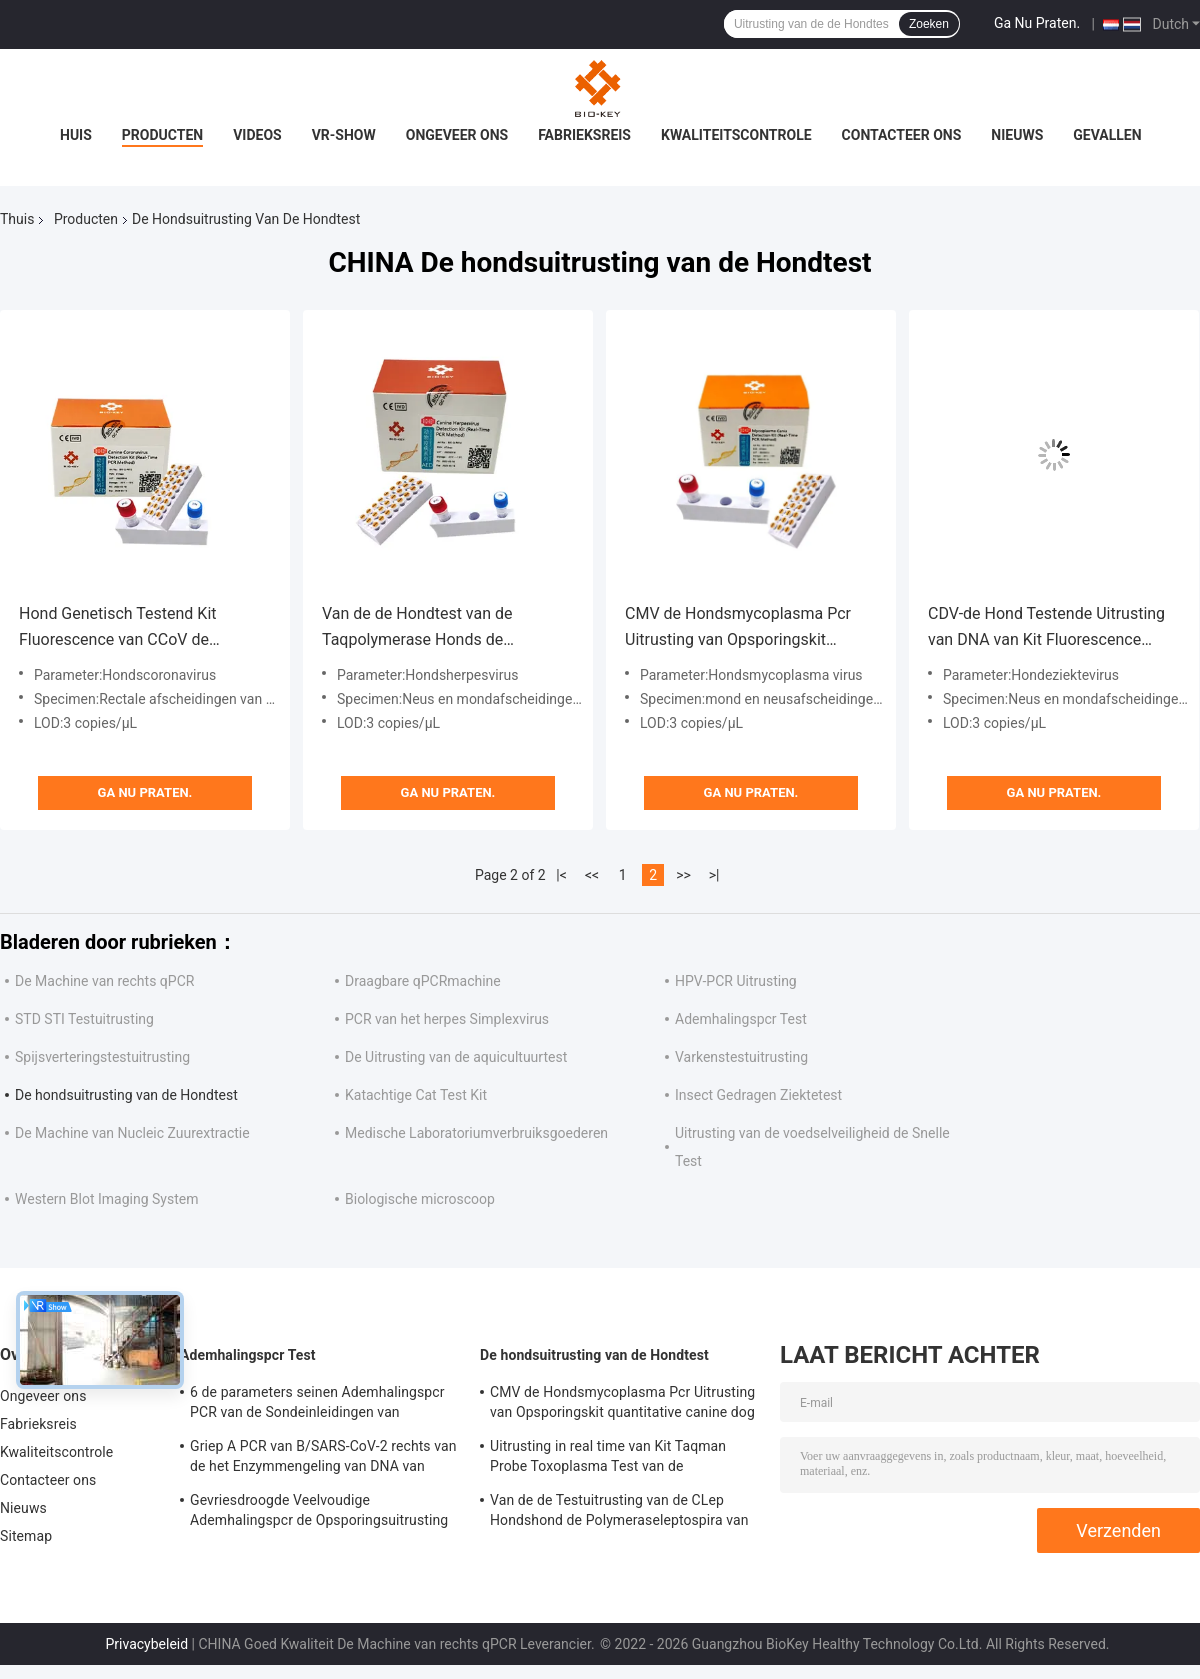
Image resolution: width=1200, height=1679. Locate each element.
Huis (76, 135)
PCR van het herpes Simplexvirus (447, 1019)
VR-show (344, 135)
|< (561, 875)
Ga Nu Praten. (1037, 23)
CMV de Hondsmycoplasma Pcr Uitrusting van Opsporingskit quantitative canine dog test (738, 628)
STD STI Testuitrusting (84, 1019)
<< (592, 875)
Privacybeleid (146, 1644)
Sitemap (26, 1536)
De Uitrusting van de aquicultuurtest (456, 1057)
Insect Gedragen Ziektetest (758, 1095)
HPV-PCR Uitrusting (736, 981)
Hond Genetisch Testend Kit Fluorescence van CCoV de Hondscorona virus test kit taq (126, 628)
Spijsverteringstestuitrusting (102, 1057)
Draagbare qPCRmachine (423, 981)
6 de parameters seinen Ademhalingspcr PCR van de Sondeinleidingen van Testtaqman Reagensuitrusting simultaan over (320, 1405)
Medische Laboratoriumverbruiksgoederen (476, 1133)
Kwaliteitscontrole (736, 135)
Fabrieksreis (584, 135)
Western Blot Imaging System (106, 1199)
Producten (162, 135)
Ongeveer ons (457, 135)
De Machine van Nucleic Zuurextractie (132, 1133)
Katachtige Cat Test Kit (416, 1095)
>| (714, 875)
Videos (257, 135)
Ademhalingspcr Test (741, 1019)
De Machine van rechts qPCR (104, 981)
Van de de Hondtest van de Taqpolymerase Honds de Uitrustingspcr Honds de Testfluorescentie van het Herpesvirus (417, 628)
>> (683, 875)
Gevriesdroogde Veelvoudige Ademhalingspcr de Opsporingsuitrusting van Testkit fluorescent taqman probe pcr (319, 1513)
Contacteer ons (902, 135)
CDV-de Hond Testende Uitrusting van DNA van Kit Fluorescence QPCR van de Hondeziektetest (1046, 628)
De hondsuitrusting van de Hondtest (126, 1095)
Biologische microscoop (420, 1199)
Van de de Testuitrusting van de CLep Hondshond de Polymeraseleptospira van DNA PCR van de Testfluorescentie (619, 1513)
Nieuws (1017, 135)
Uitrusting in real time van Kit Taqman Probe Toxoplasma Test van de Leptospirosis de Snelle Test (608, 1459)
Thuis (17, 219)
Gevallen (1107, 135)
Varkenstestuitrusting (741, 1057)
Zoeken (929, 24)
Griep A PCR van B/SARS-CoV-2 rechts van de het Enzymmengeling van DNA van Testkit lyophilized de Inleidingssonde (323, 1459)
